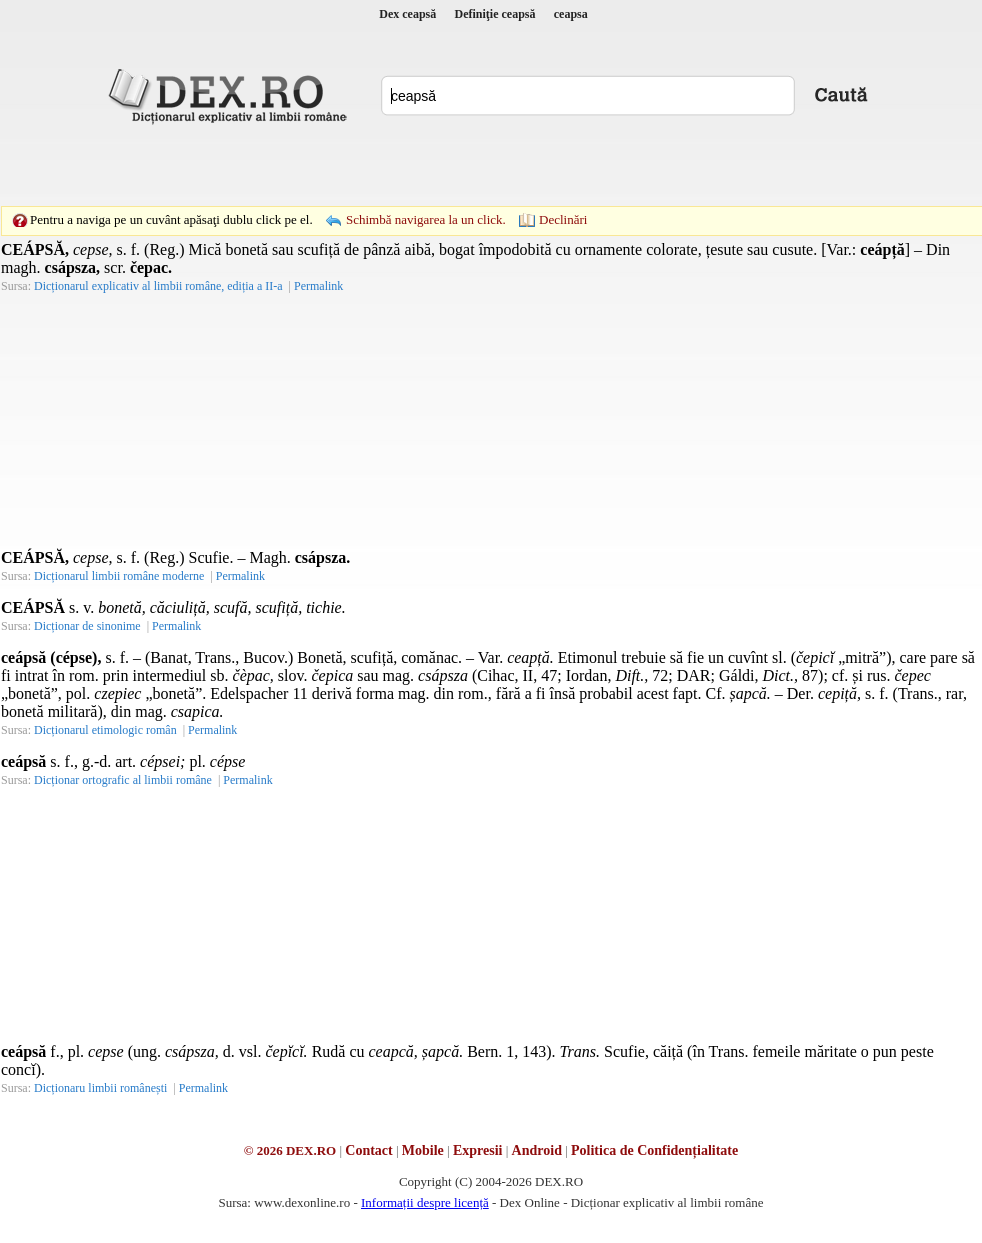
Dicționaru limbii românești (100, 1088)
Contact (368, 1150)
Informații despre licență (425, 1202)
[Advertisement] (353, 165)
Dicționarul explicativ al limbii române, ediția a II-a (158, 286)
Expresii (478, 1150)
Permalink (318, 286)
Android (537, 1150)
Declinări (563, 219)
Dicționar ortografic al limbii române (123, 780)
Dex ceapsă (407, 14)
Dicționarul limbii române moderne (119, 576)
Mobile (423, 1150)
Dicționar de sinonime (87, 626)
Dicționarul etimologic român (105, 730)
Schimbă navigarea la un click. (426, 219)
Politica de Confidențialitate (654, 1150)
